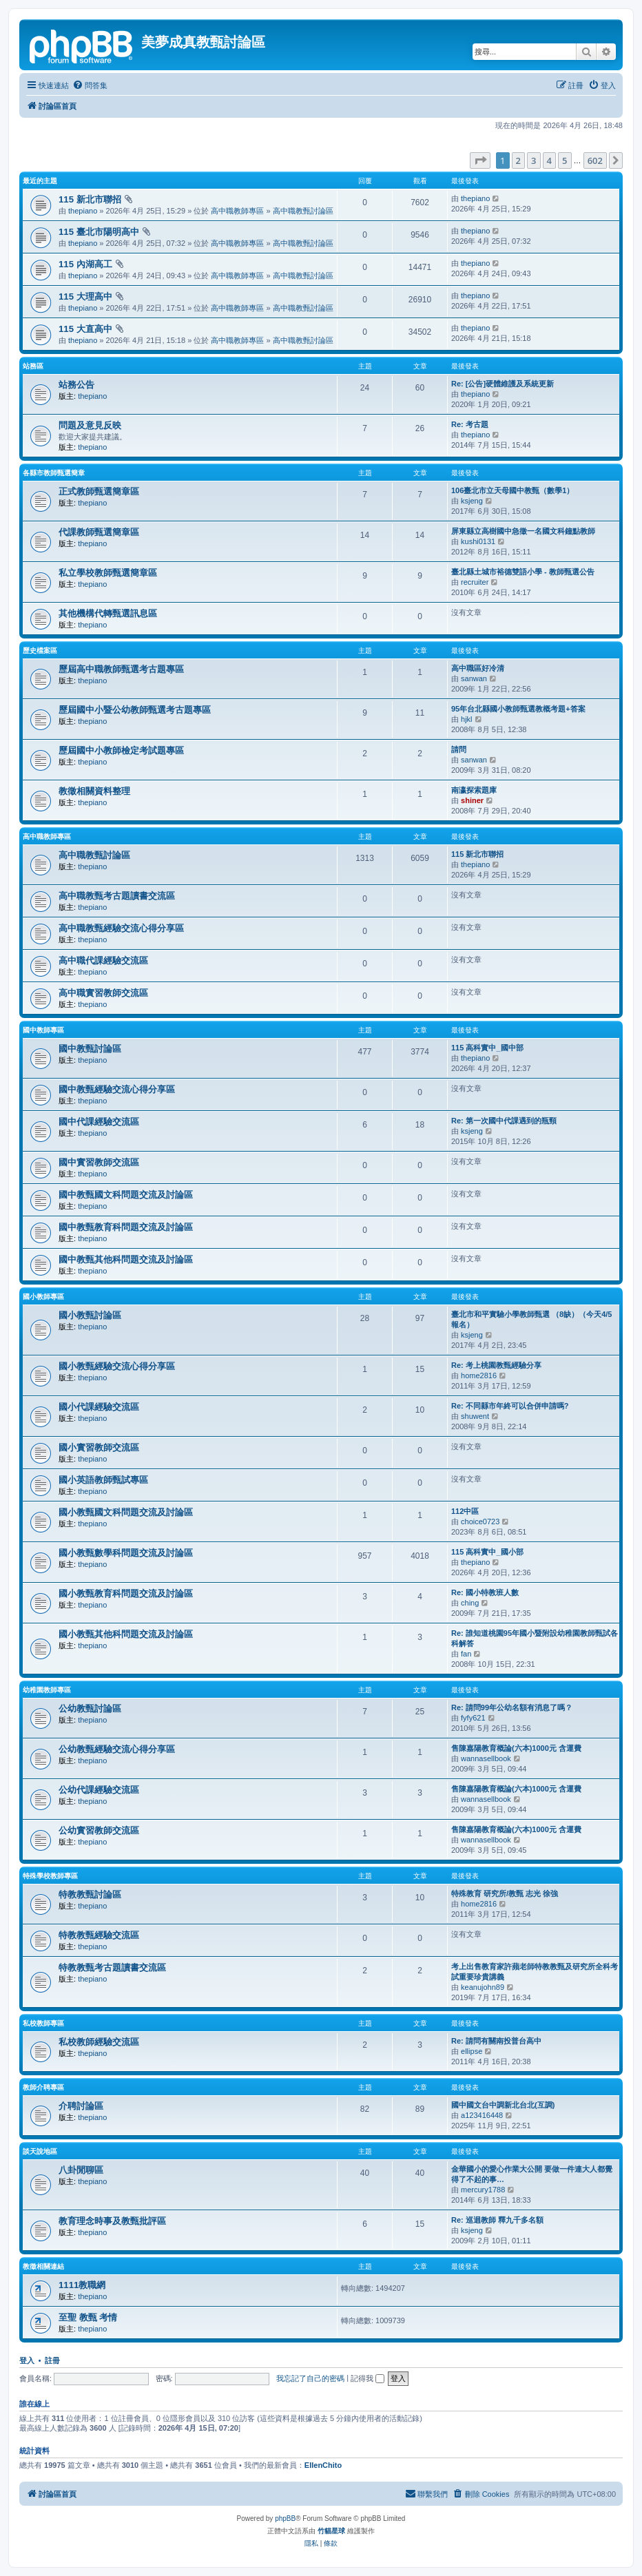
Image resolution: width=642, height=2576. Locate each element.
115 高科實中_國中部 (487, 1047)
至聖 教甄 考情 (88, 2317)
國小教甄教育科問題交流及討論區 (126, 1593)
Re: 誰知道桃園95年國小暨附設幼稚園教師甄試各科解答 (534, 1638)
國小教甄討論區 (90, 1315)
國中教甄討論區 (90, 1048)
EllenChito (323, 2465)
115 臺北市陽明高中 (99, 232)
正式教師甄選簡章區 (99, 491)
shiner (472, 800)
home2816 (479, 1375)
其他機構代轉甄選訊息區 (108, 613)
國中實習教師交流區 (99, 1162)
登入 (26, 2360)
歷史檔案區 (40, 650)
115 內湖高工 (85, 264)
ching (470, 1603)
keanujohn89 (482, 1987)
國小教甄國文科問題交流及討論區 (126, 1512)
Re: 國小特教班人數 (485, 1592)
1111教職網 (82, 2285)
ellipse (471, 2051)
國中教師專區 (43, 1030)
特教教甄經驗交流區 (99, 1935)
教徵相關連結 (43, 2266)
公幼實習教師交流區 (99, 1830)
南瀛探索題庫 (474, 790)
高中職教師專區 (237, 211)
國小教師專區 (43, 1296)
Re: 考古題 (469, 424)
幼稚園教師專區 (47, 1690)
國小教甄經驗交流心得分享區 (117, 1366)
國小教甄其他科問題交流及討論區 (126, 1634)
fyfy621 (473, 1718)
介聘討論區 (81, 2106)
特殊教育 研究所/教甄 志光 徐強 (504, 1893)
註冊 (52, 2360)
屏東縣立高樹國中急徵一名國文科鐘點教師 (523, 531)
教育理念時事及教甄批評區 (112, 2221)
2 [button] (518, 160)
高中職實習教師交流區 (103, 993)
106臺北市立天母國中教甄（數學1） (512, 490)
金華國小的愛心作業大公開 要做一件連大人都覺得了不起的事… (531, 2174)
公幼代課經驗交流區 (99, 1790)
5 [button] (564, 160)
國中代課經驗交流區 (99, 1121)
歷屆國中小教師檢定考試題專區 (121, 750)
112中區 (465, 1511)
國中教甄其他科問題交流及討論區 (126, 1259)
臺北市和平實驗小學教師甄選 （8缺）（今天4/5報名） (531, 1319)
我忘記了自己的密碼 (310, 2378)
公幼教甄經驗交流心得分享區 (117, 1749)
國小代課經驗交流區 (99, 1407)
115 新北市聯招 (90, 199)
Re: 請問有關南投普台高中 (496, 2041)
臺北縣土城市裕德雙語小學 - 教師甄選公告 (522, 572)
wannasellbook (486, 1758)
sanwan (474, 678)
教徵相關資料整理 (94, 791)
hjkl (467, 719)
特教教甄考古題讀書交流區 (112, 1967)
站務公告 (76, 385)
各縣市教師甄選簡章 (54, 473)
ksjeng (472, 501)
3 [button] (533, 160)
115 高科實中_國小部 (487, 1552)
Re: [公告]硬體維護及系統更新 (502, 384)
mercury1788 (483, 2189)
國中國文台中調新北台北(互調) (503, 2105)
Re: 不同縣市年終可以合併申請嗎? (510, 1406)
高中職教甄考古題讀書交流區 (117, 896)
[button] (480, 160)
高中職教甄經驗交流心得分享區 (121, 928)
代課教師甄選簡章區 (99, 532)
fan (466, 1654)
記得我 (367, 2378)
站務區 (33, 366)
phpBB (285, 2518)
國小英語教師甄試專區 (103, 1480)
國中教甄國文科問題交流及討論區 (126, 1195)
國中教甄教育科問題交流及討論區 (126, 1227)
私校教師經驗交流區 (99, 2042)
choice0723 (480, 1521)
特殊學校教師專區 (50, 1876)
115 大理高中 (85, 296)
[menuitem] (89, 85)
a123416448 (482, 2115)
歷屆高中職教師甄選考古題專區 (121, 669)
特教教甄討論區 (90, 1894)
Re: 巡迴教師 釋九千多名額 (497, 2220)
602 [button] (595, 160)
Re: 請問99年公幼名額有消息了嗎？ (511, 1707)
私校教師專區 (43, 2023)
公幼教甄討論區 (90, 1708)
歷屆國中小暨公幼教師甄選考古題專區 (135, 710)
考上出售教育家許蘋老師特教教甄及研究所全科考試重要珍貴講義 (534, 1971)
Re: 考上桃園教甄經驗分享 (496, 1365)
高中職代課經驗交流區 (103, 960)
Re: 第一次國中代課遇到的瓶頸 (504, 1120)
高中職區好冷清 (477, 668)
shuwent (475, 1416)
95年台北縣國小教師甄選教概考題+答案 (518, 709)
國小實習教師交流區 (99, 1447)
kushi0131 (478, 541)
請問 (458, 749)
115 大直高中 (85, 329)
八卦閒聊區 (81, 2170)
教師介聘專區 (43, 2087)
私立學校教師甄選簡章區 (108, 573)
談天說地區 (40, 2151)
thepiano (82, 211)
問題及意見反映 (90, 425)
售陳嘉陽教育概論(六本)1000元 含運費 (516, 1748)
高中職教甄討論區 (303, 211)
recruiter (474, 582)
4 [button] (549, 160)
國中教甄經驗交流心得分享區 (117, 1089)
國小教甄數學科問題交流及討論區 (126, 1553)
